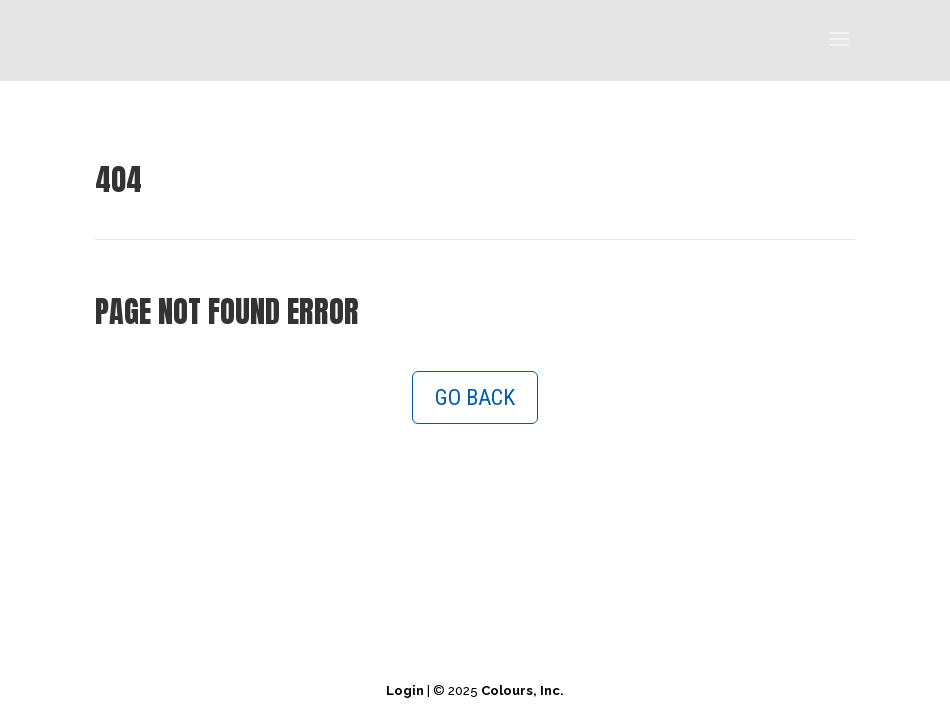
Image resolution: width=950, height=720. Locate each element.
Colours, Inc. (522, 690)
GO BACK (475, 397)
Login (405, 690)
